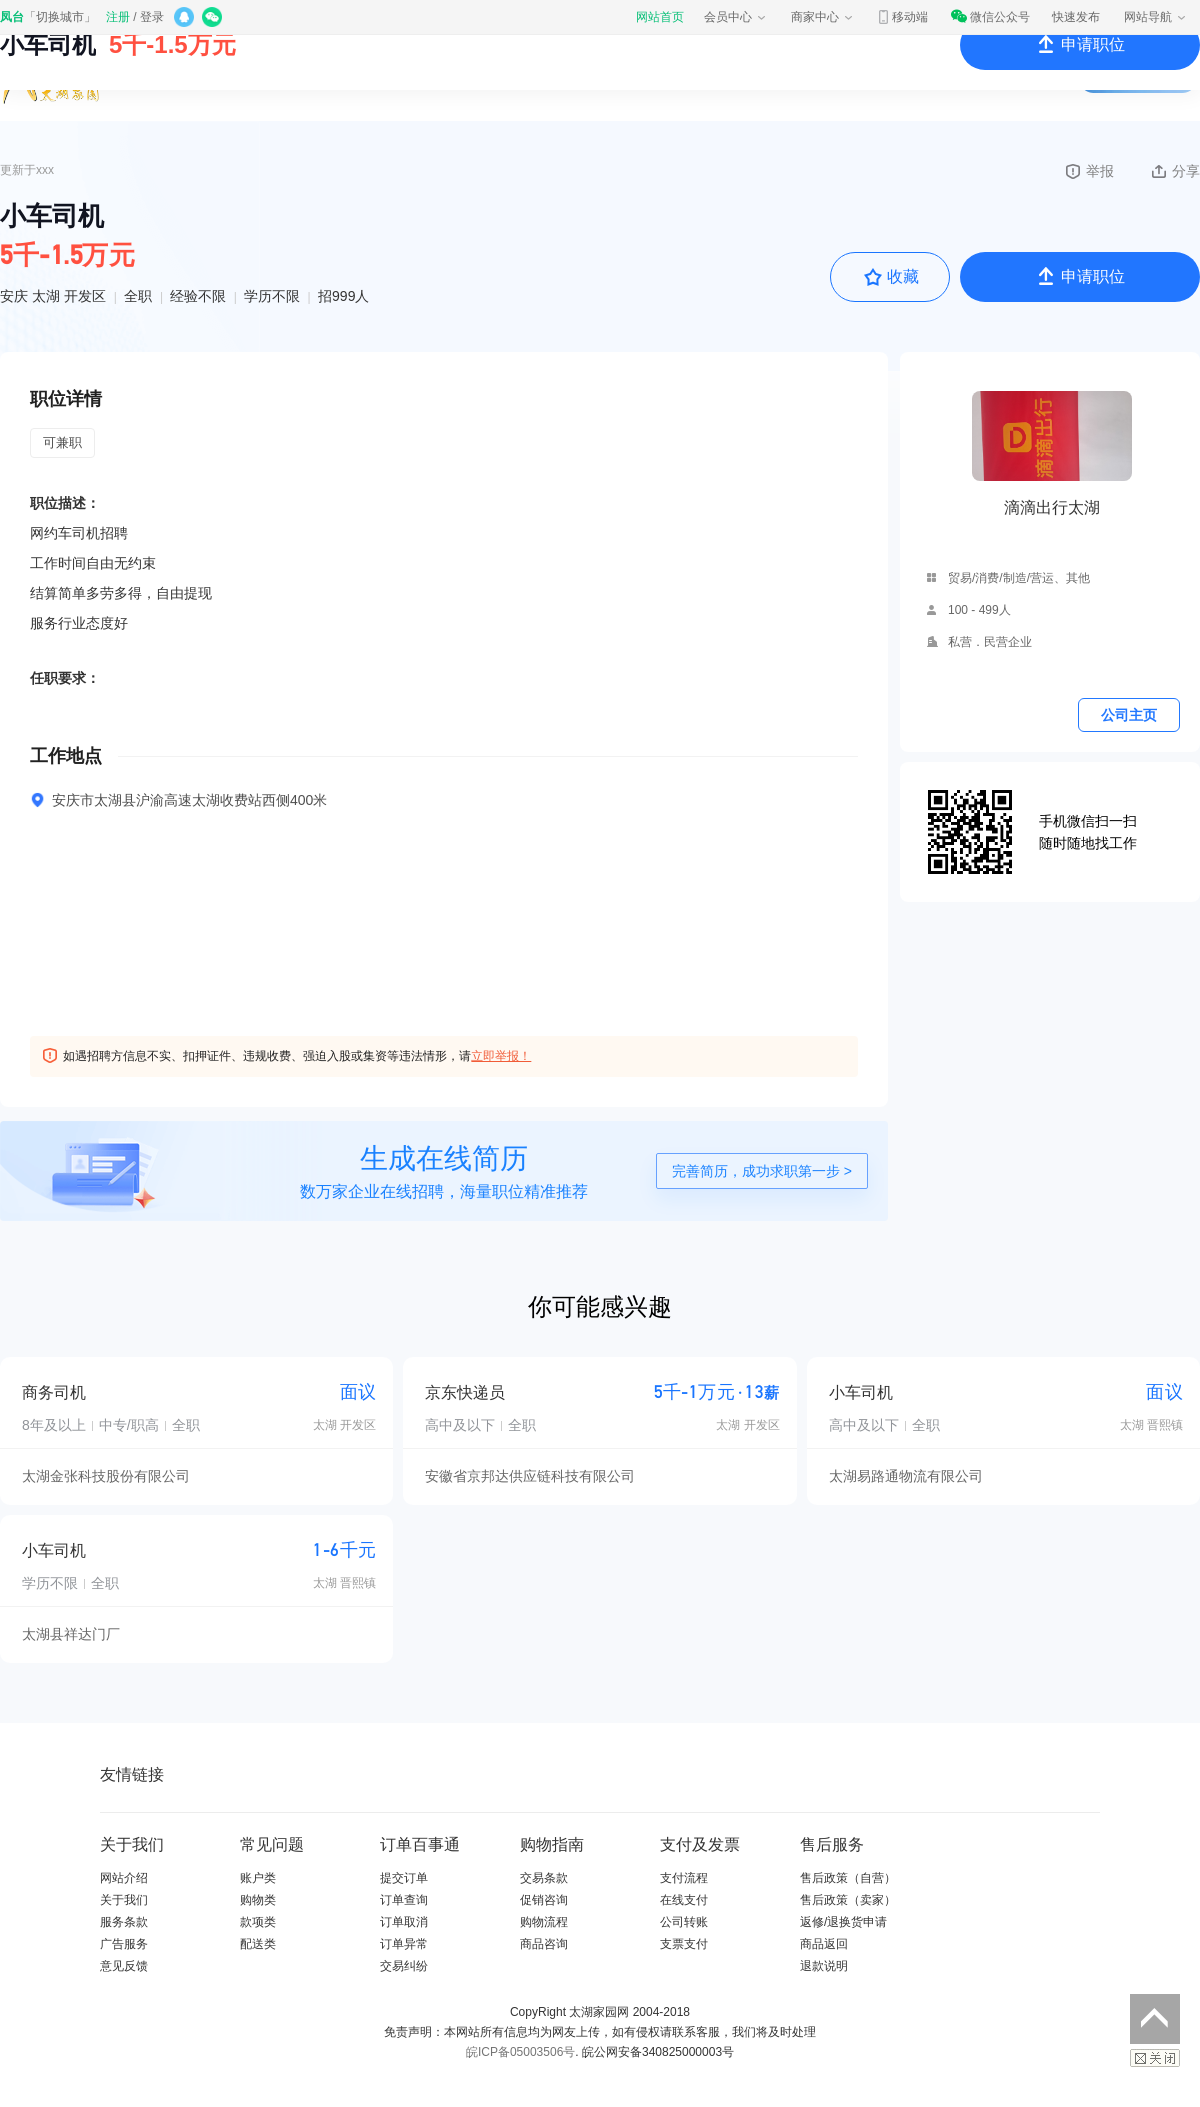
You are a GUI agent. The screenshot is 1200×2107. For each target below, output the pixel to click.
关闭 (1155, 2058)
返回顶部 (1155, 2019)
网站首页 (660, 17)
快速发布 (1076, 17)
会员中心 (736, 17)
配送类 (258, 1944)
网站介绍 (124, 1878)
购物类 (258, 1900)
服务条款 (124, 1922)
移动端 (902, 17)
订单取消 (404, 1922)
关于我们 (124, 1900)
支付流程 (684, 1878)
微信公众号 (990, 17)
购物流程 (544, 1922)
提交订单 (404, 1878)
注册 (118, 17)
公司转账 (684, 1922)
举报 (1088, 171)
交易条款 (544, 1878)
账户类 (258, 1878)
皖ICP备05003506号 (520, 2052)
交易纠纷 (404, 1966)
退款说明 (824, 1966)
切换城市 (60, 17)
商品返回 (824, 1944)
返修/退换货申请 (843, 1922)
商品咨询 (544, 1944)
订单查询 (404, 1900)
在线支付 (684, 1900)
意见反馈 (124, 1966)
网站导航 (1156, 17)
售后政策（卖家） (848, 1900)
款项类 (258, 1922)
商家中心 (823, 17)
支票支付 (684, 1944)
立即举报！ (501, 1056)
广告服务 (124, 1944)
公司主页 (1129, 715)
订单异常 (404, 1944)
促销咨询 (544, 1900)
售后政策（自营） (848, 1878)
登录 (152, 17)
